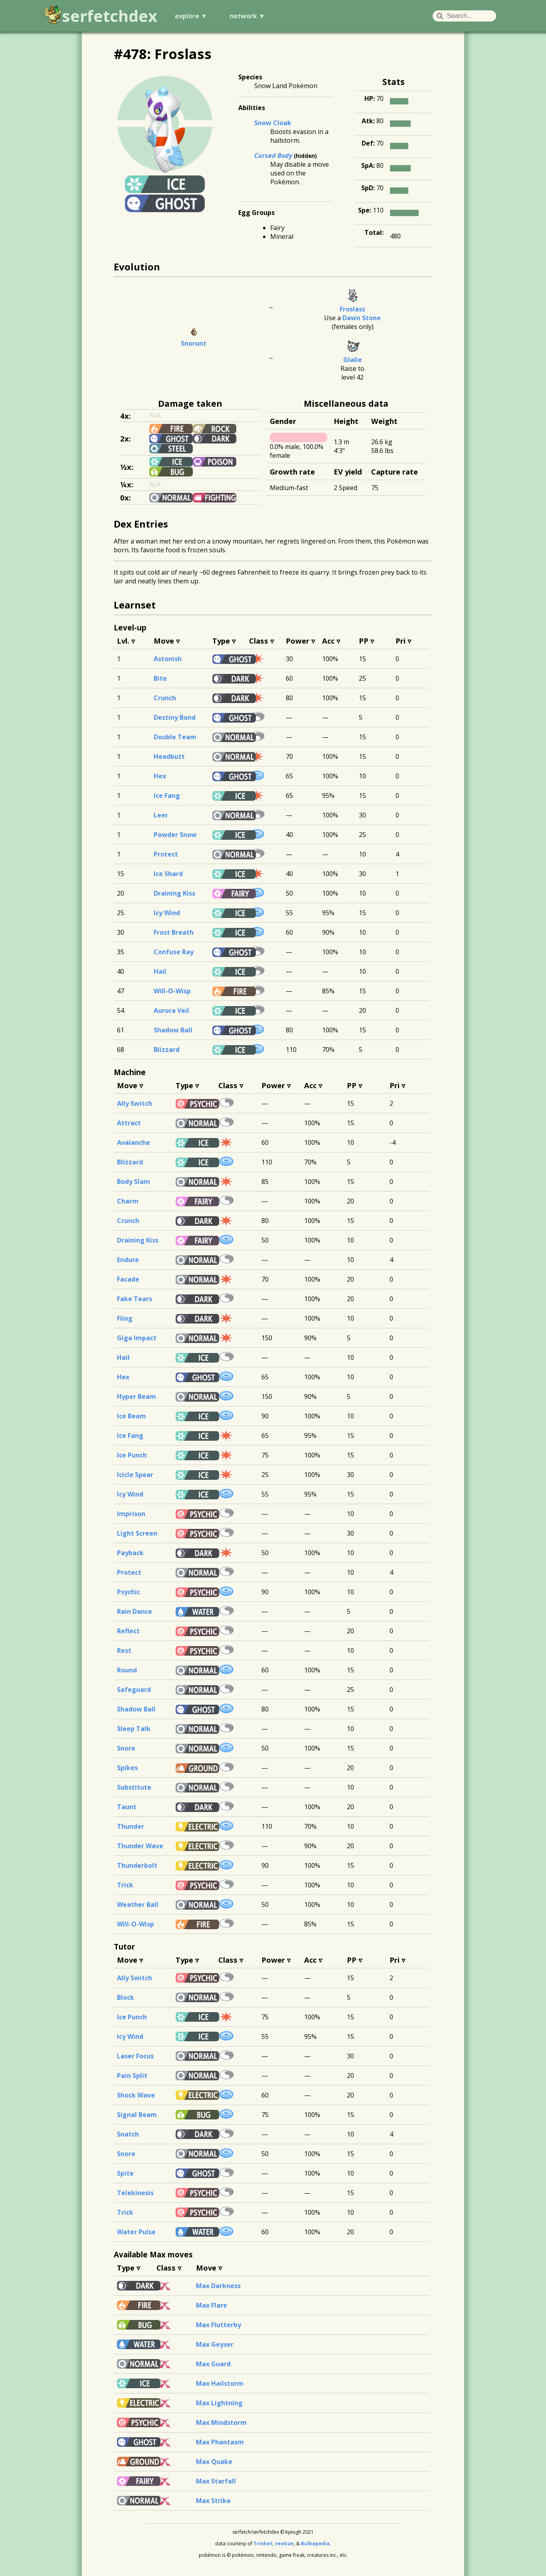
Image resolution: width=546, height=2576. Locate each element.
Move (164, 641)
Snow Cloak (272, 122)
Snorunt (193, 343)
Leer (161, 815)
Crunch (165, 697)
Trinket (263, 2543)
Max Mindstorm (221, 2422)
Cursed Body (273, 155)
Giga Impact (136, 1337)
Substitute (134, 1787)
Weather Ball (137, 1904)
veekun (284, 2543)
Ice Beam (131, 1416)
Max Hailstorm (219, 2383)
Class (258, 641)
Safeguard (134, 1689)
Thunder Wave (140, 1845)
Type (221, 641)
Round (127, 1670)
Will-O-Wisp (172, 991)
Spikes (127, 1767)
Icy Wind (167, 912)
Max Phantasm (220, 2442)
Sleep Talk (133, 1728)
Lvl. (123, 641)
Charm (127, 1201)
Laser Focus (135, 2056)
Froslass (352, 309)
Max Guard (213, 2363)
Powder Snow (175, 834)
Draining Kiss (174, 893)
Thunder (130, 1826)
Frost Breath (174, 932)
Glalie (352, 359)
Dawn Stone (361, 317)
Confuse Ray (174, 951)
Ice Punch (132, 1455)
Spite (125, 2173)
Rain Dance (134, 1611)
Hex (160, 776)
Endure (128, 1259)
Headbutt (169, 756)
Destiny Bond (175, 717)
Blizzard (167, 1049)
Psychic (128, 1591)
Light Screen (137, 1533)
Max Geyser (214, 2344)
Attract (129, 1123)
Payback (130, 1552)
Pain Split (132, 2075)
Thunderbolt (137, 1865)
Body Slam (133, 1181)
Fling (125, 1318)
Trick (125, 1885)
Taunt (126, 1806)
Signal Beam (137, 2114)
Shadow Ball (173, 1030)
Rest (124, 1650)
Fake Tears (134, 1298)
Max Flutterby (218, 2324)
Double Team (175, 737)
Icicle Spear (135, 1474)
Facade (128, 1279)
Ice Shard (168, 873)
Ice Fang (167, 795)
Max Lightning (219, 2403)
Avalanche (133, 1142)
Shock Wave (136, 2095)
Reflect (128, 1631)
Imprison (131, 1513)
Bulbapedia (315, 2543)
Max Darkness (218, 2285)
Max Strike (213, 2500)
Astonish (168, 658)
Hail (160, 971)
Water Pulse (136, 2231)
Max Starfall (216, 2481)
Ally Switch (134, 1103)
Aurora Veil (171, 1010)
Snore (126, 1748)
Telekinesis (135, 2192)
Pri (401, 641)
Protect (166, 854)
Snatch (128, 2134)
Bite (160, 678)
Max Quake (214, 2461)
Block (125, 1997)
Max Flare (211, 2305)
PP (363, 641)
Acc (328, 641)
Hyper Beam (136, 1396)
